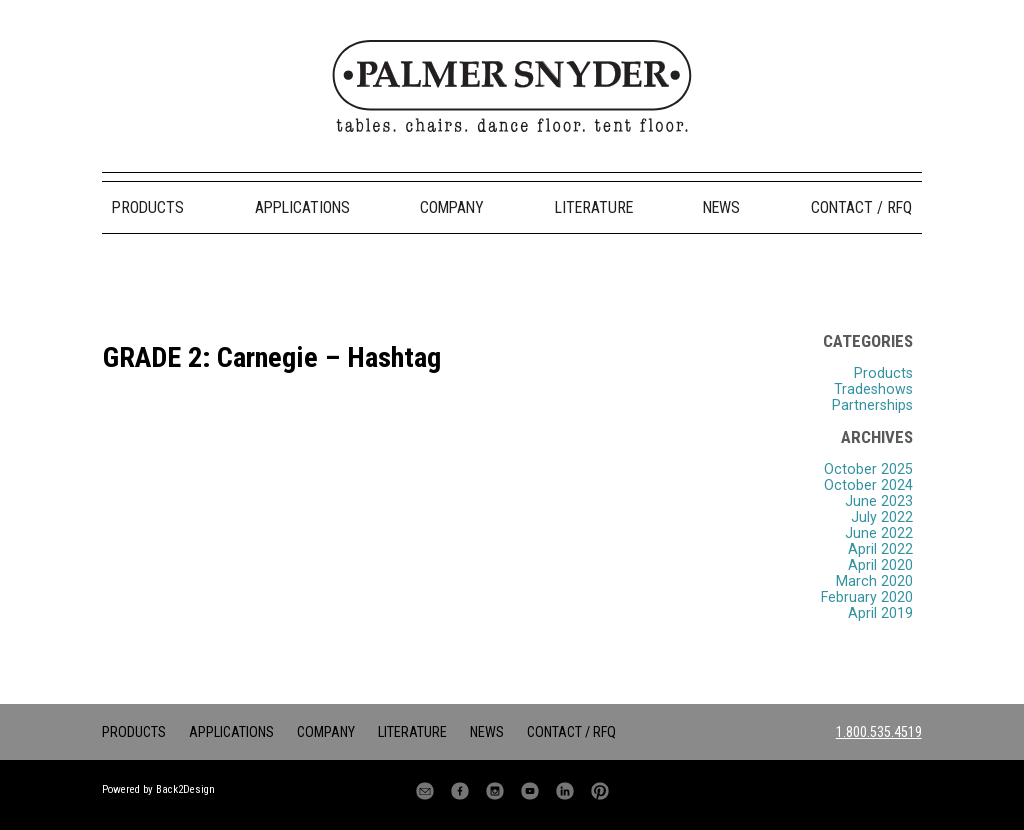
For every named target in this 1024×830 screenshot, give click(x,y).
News (721, 207)
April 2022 (880, 549)
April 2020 (880, 565)
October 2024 (868, 485)
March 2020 (874, 581)
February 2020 (867, 597)
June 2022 (879, 533)
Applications (302, 207)
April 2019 (880, 613)
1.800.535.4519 (879, 732)
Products (148, 207)
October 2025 (868, 469)
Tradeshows (873, 389)
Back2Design (185, 789)
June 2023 (879, 501)
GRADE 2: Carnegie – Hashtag (272, 357)
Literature (594, 207)
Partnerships (872, 405)
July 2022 (882, 517)
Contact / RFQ (861, 207)
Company (452, 207)
